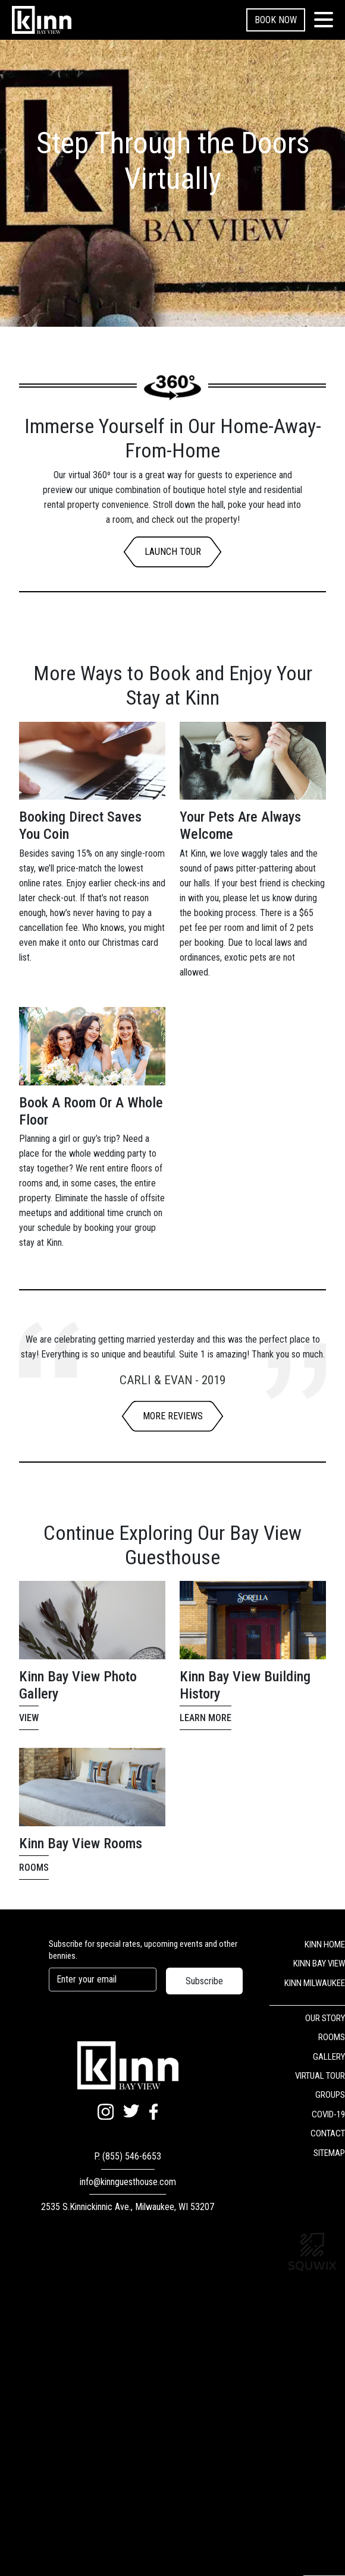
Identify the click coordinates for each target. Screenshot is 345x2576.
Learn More (205, 1717)
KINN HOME (325, 1944)
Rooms (34, 1867)
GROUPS (330, 2094)
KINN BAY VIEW (319, 1963)
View (29, 1717)
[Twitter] (131, 2112)
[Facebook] (153, 2113)
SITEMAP (329, 2153)
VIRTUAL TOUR (320, 2075)
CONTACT (327, 2133)
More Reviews (173, 1416)
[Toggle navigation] (323, 19)
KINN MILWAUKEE (314, 1983)
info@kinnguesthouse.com (128, 2181)
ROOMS (331, 2037)
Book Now (276, 20)
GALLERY (329, 2056)
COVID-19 (328, 2114)
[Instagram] (106, 2113)
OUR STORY (325, 2018)
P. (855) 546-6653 (127, 2156)
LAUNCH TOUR (173, 551)
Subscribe (204, 1981)
